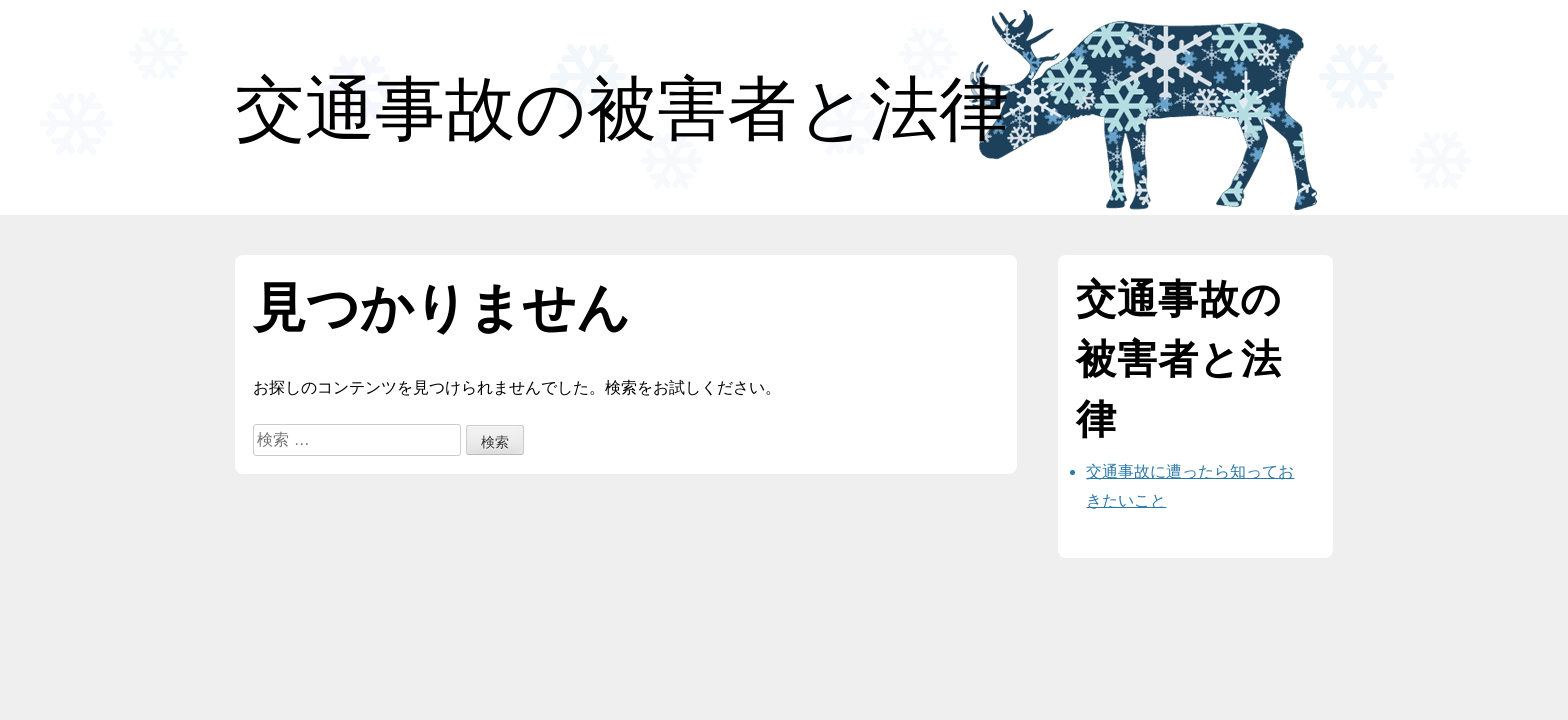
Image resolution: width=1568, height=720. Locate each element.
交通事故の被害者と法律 (622, 108)
